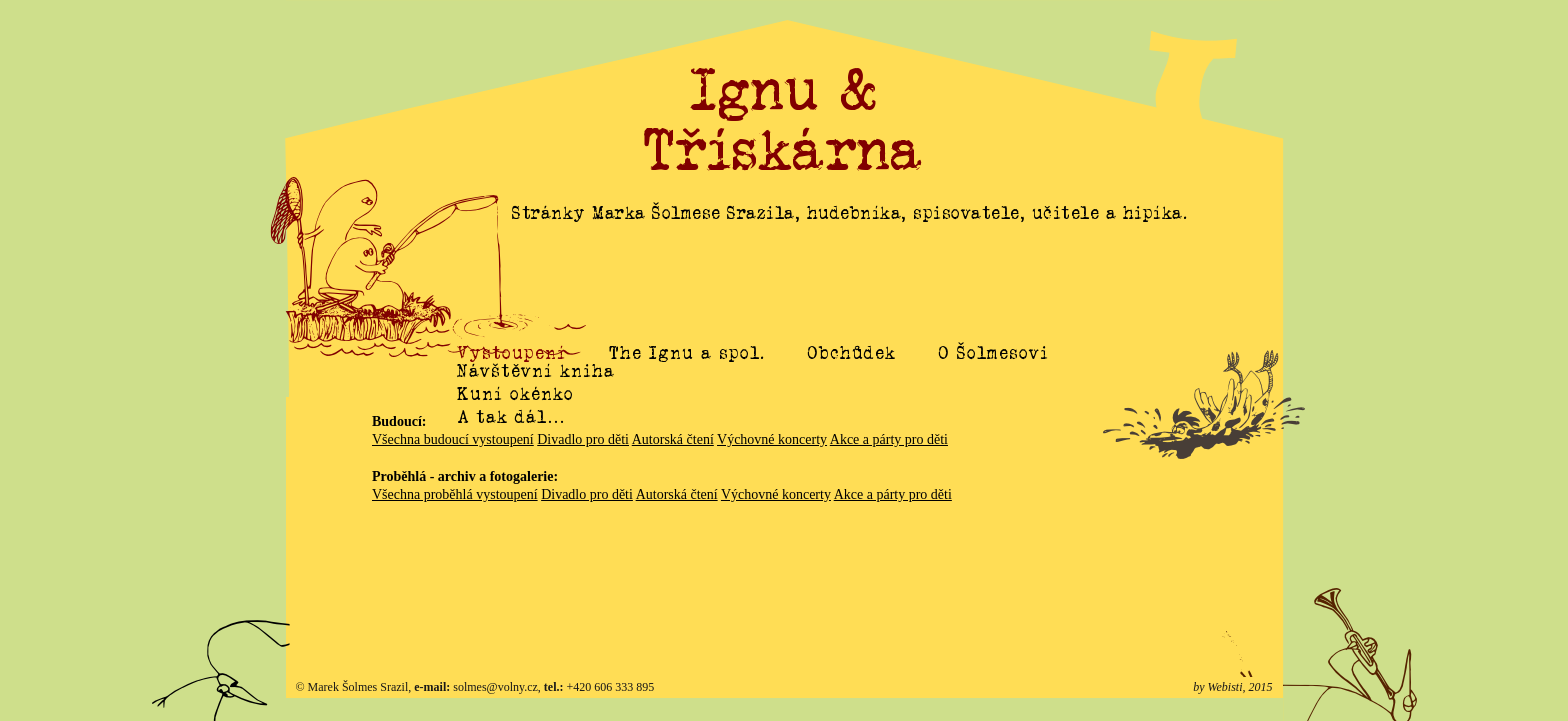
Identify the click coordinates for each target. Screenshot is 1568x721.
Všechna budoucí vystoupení (453, 439)
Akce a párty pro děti (889, 439)
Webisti (1225, 687)
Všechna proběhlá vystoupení (455, 494)
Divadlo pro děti (583, 439)
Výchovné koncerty (772, 439)
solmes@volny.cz (495, 687)
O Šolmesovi (994, 353)
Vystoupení (511, 353)
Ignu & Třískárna (784, 120)
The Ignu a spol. (687, 353)
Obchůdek (852, 353)
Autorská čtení (673, 439)
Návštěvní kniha (536, 393)
